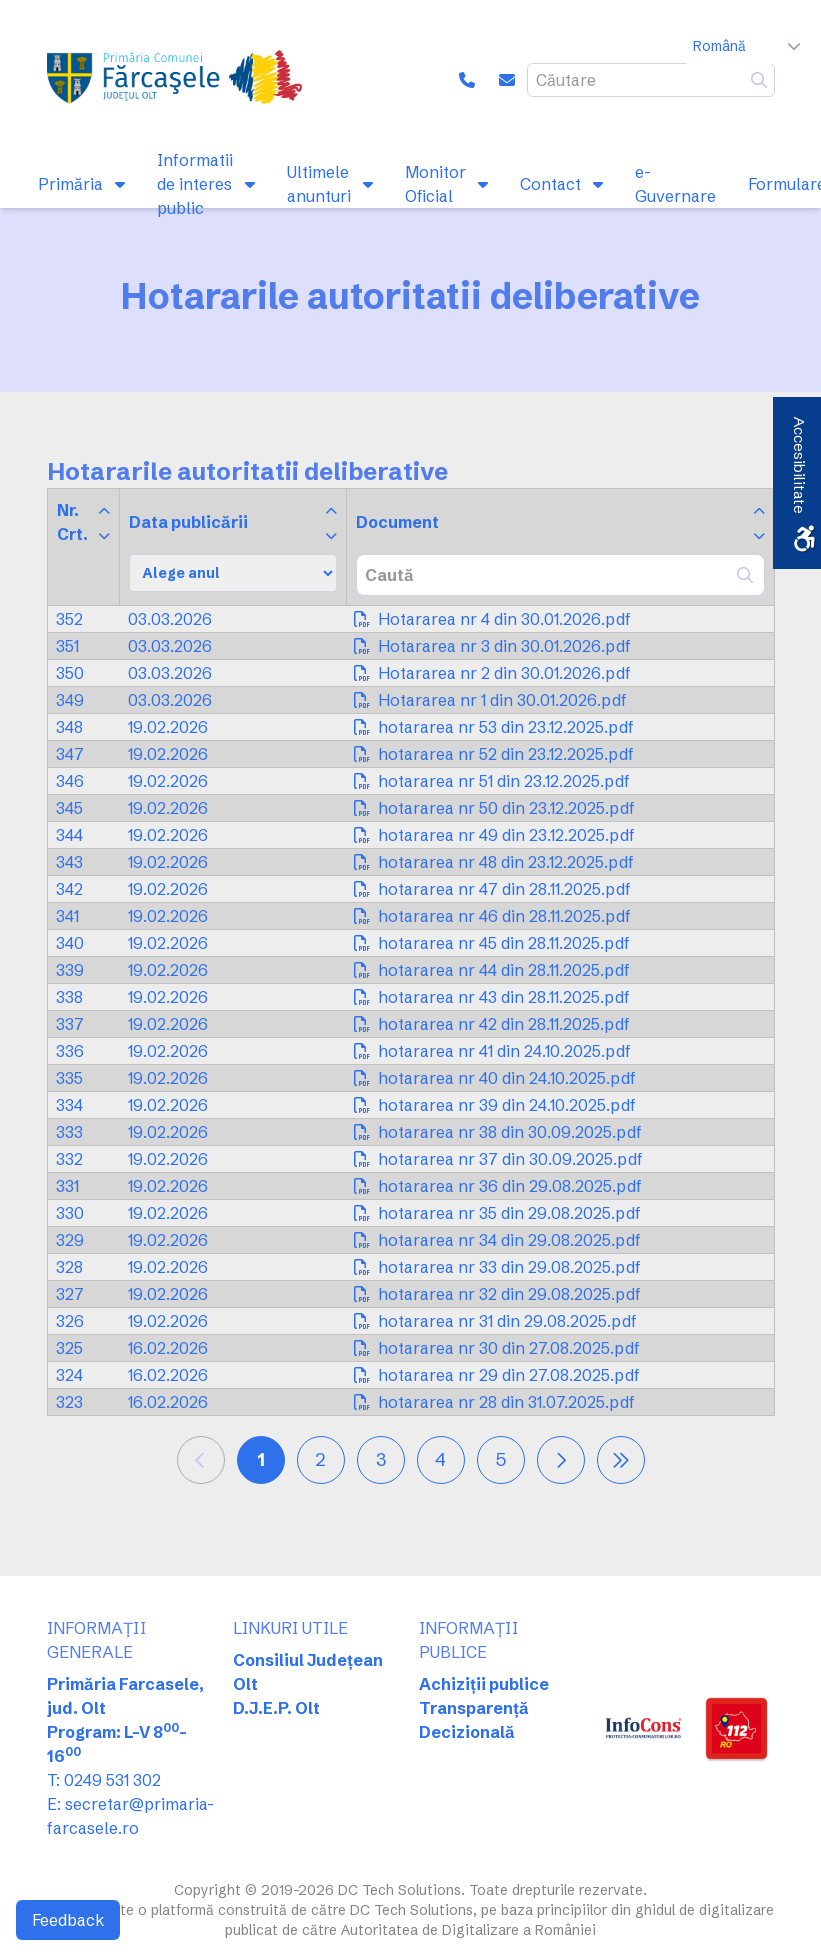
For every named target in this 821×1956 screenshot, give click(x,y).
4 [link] (440, 1459)
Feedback (68, 1920)
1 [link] (261, 1459)
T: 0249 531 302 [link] (104, 1780)
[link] (177, 80)
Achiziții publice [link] (484, 1684)
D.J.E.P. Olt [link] (276, 1708)
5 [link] (501, 1459)
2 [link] (320, 1459)
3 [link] (381, 1459)
